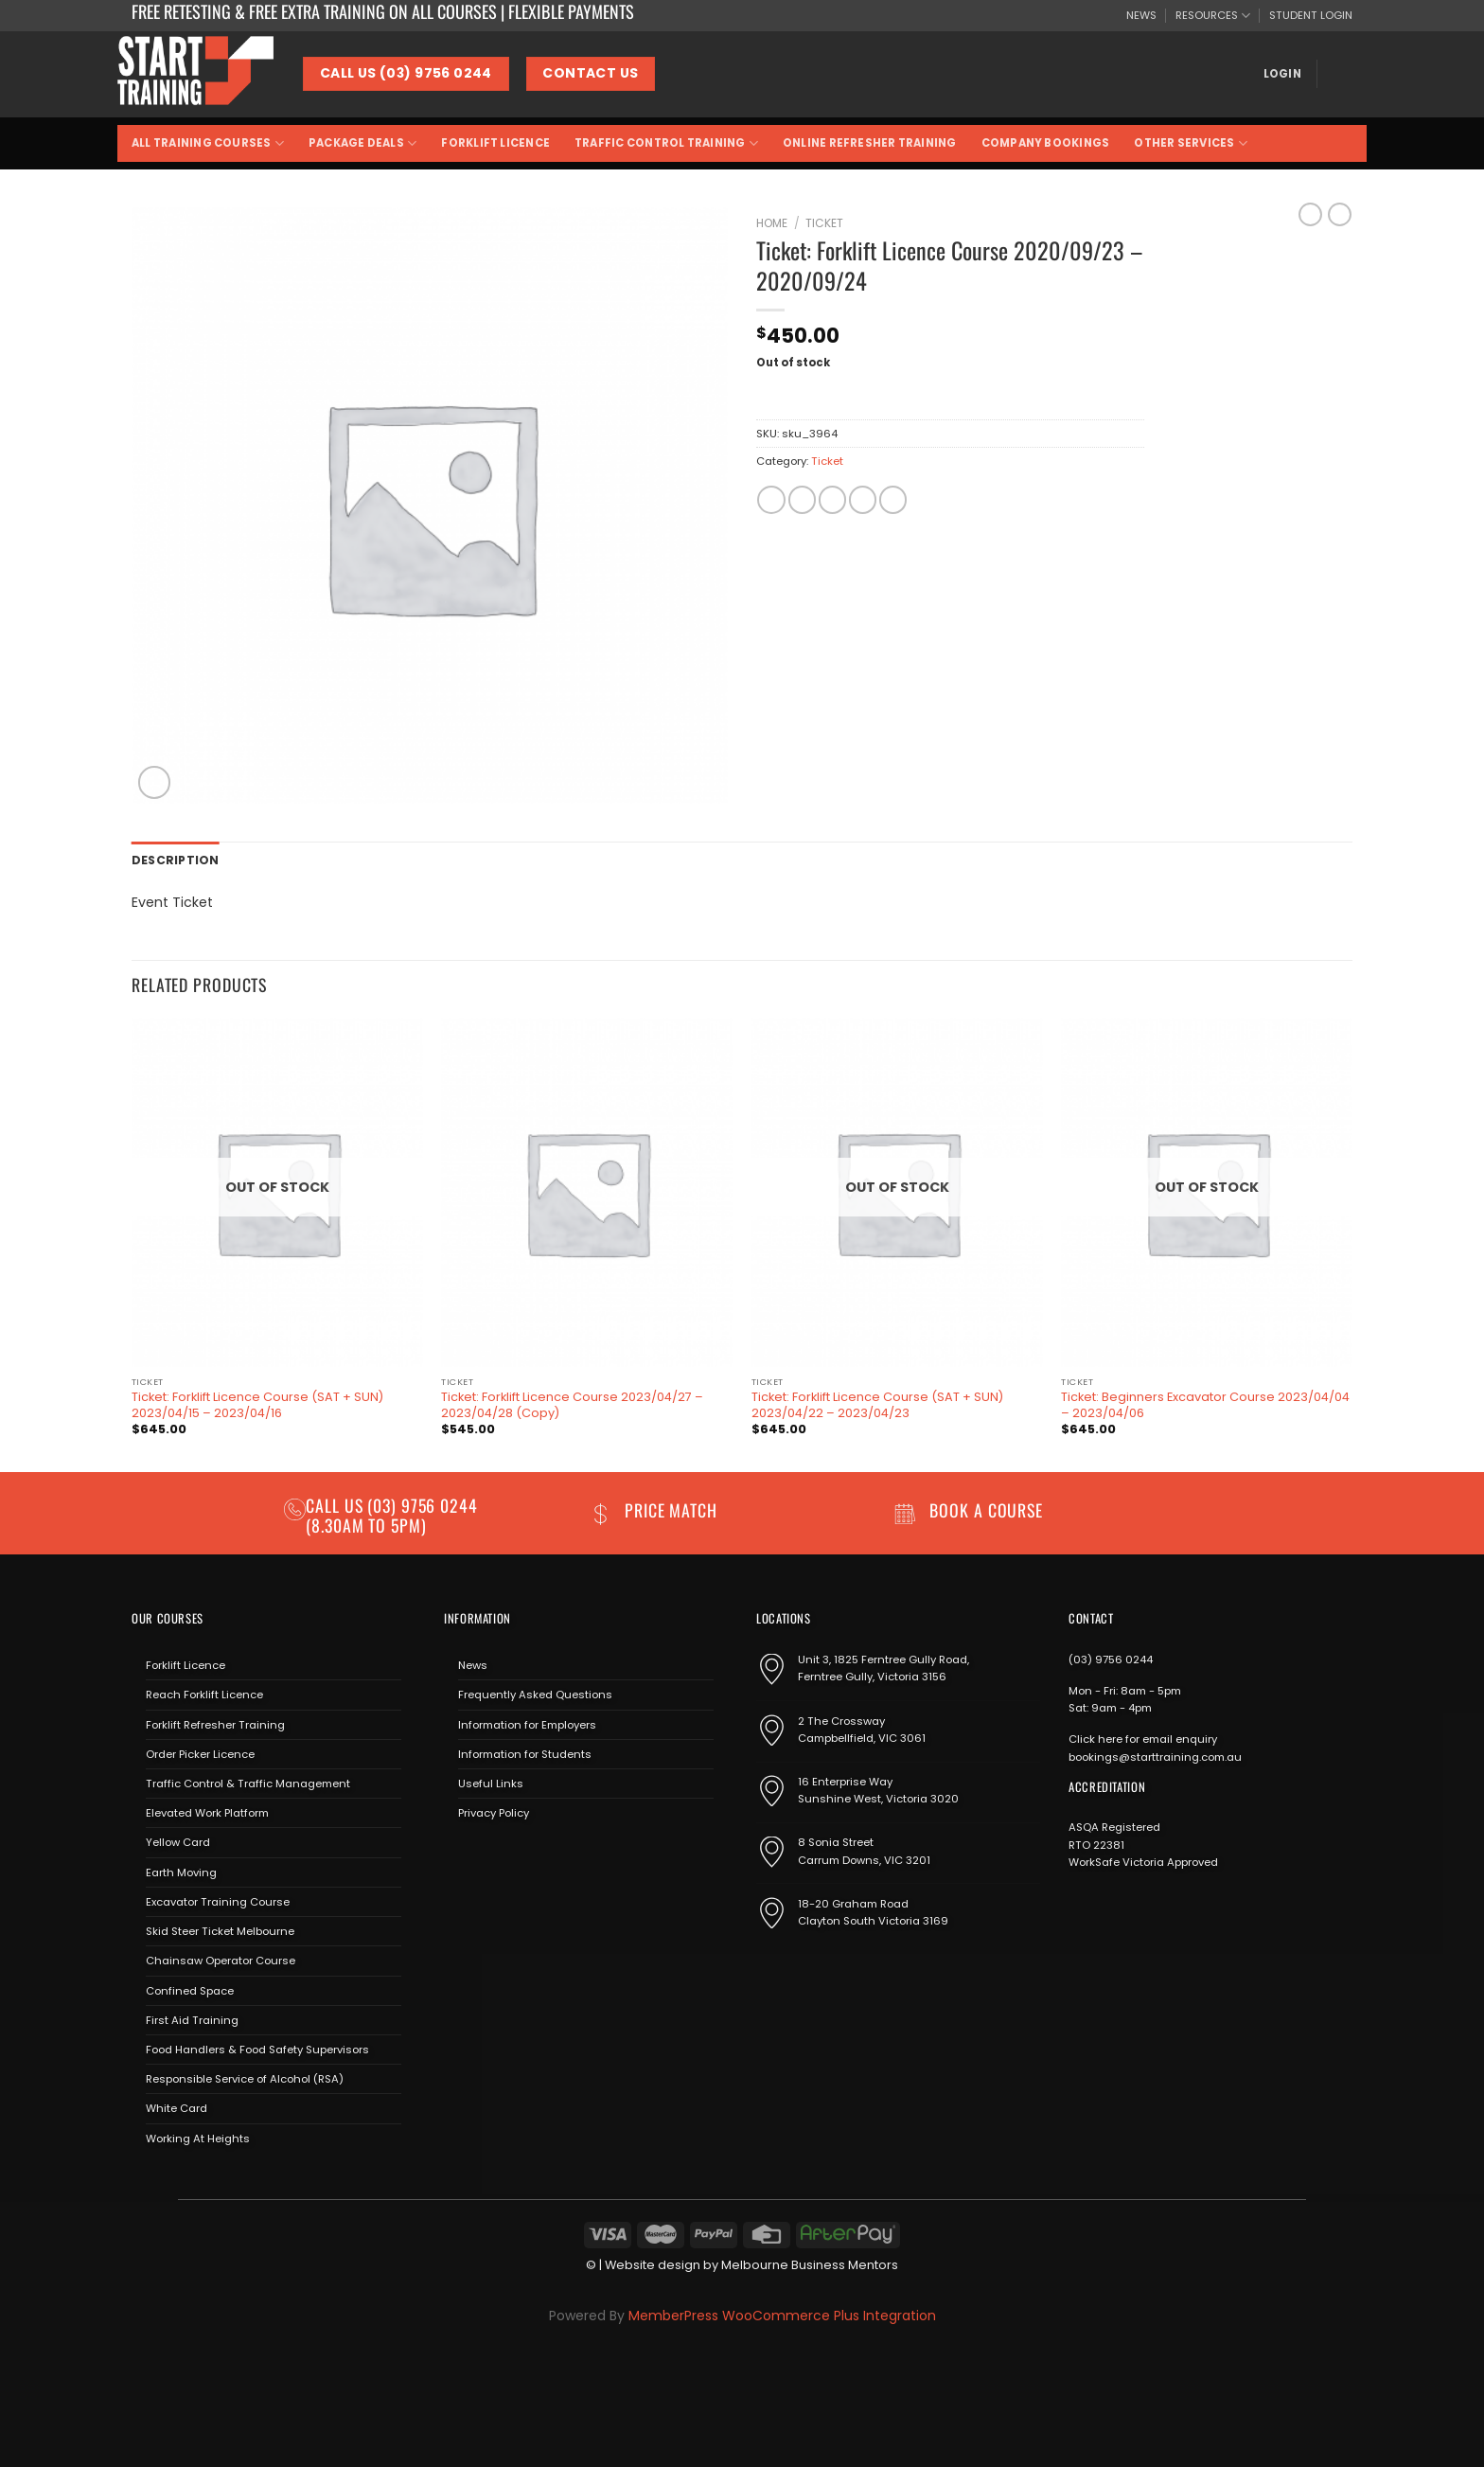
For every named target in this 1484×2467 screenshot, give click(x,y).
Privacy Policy (493, 1811)
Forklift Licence (495, 143)
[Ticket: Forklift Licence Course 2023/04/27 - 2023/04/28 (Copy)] (587, 1191)
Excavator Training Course (218, 1900)
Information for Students (525, 1753)
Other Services (1190, 143)
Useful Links (490, 1782)
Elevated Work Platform (207, 1811)
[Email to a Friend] (832, 500)
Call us (336, 1503)
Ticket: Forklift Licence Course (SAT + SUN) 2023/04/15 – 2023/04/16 (257, 1404)
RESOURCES (1212, 16)
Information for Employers (527, 1722)
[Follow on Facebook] (458, 1856)
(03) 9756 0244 (1111, 1658)
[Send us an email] (512, 1856)
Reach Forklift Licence (204, 1693)
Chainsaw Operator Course (220, 1959)
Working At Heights (198, 2136)
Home (771, 223)
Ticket (824, 223)
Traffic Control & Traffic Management (248, 1782)
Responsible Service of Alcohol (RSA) (245, 2077)
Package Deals (362, 143)
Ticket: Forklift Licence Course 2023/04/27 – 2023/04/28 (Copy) (572, 1404)
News (472, 1664)
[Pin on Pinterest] (862, 500)
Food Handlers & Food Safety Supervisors (257, 2048)
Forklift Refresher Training (215, 1722)
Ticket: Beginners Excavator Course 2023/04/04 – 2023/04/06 (1205, 1404)
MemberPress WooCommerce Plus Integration (782, 2314)
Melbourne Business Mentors (809, 2264)
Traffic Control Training (666, 143)
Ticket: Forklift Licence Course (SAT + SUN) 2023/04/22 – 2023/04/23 (877, 1404)
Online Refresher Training (870, 143)
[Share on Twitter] (802, 500)
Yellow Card (178, 1841)
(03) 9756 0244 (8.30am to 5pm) (392, 1513)
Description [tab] (173, 859)
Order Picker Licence (200, 1753)
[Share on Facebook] (771, 500)
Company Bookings (1045, 143)
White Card (176, 2107)
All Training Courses (208, 143)
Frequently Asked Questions (535, 1693)
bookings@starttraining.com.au (1155, 1755)
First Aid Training (192, 2018)
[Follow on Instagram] (484, 1856)
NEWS (1141, 15)
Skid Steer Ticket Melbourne (220, 1930)
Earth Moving (181, 1870)
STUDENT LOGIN (1310, 15)
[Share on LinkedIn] (893, 500)
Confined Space (190, 1989)
